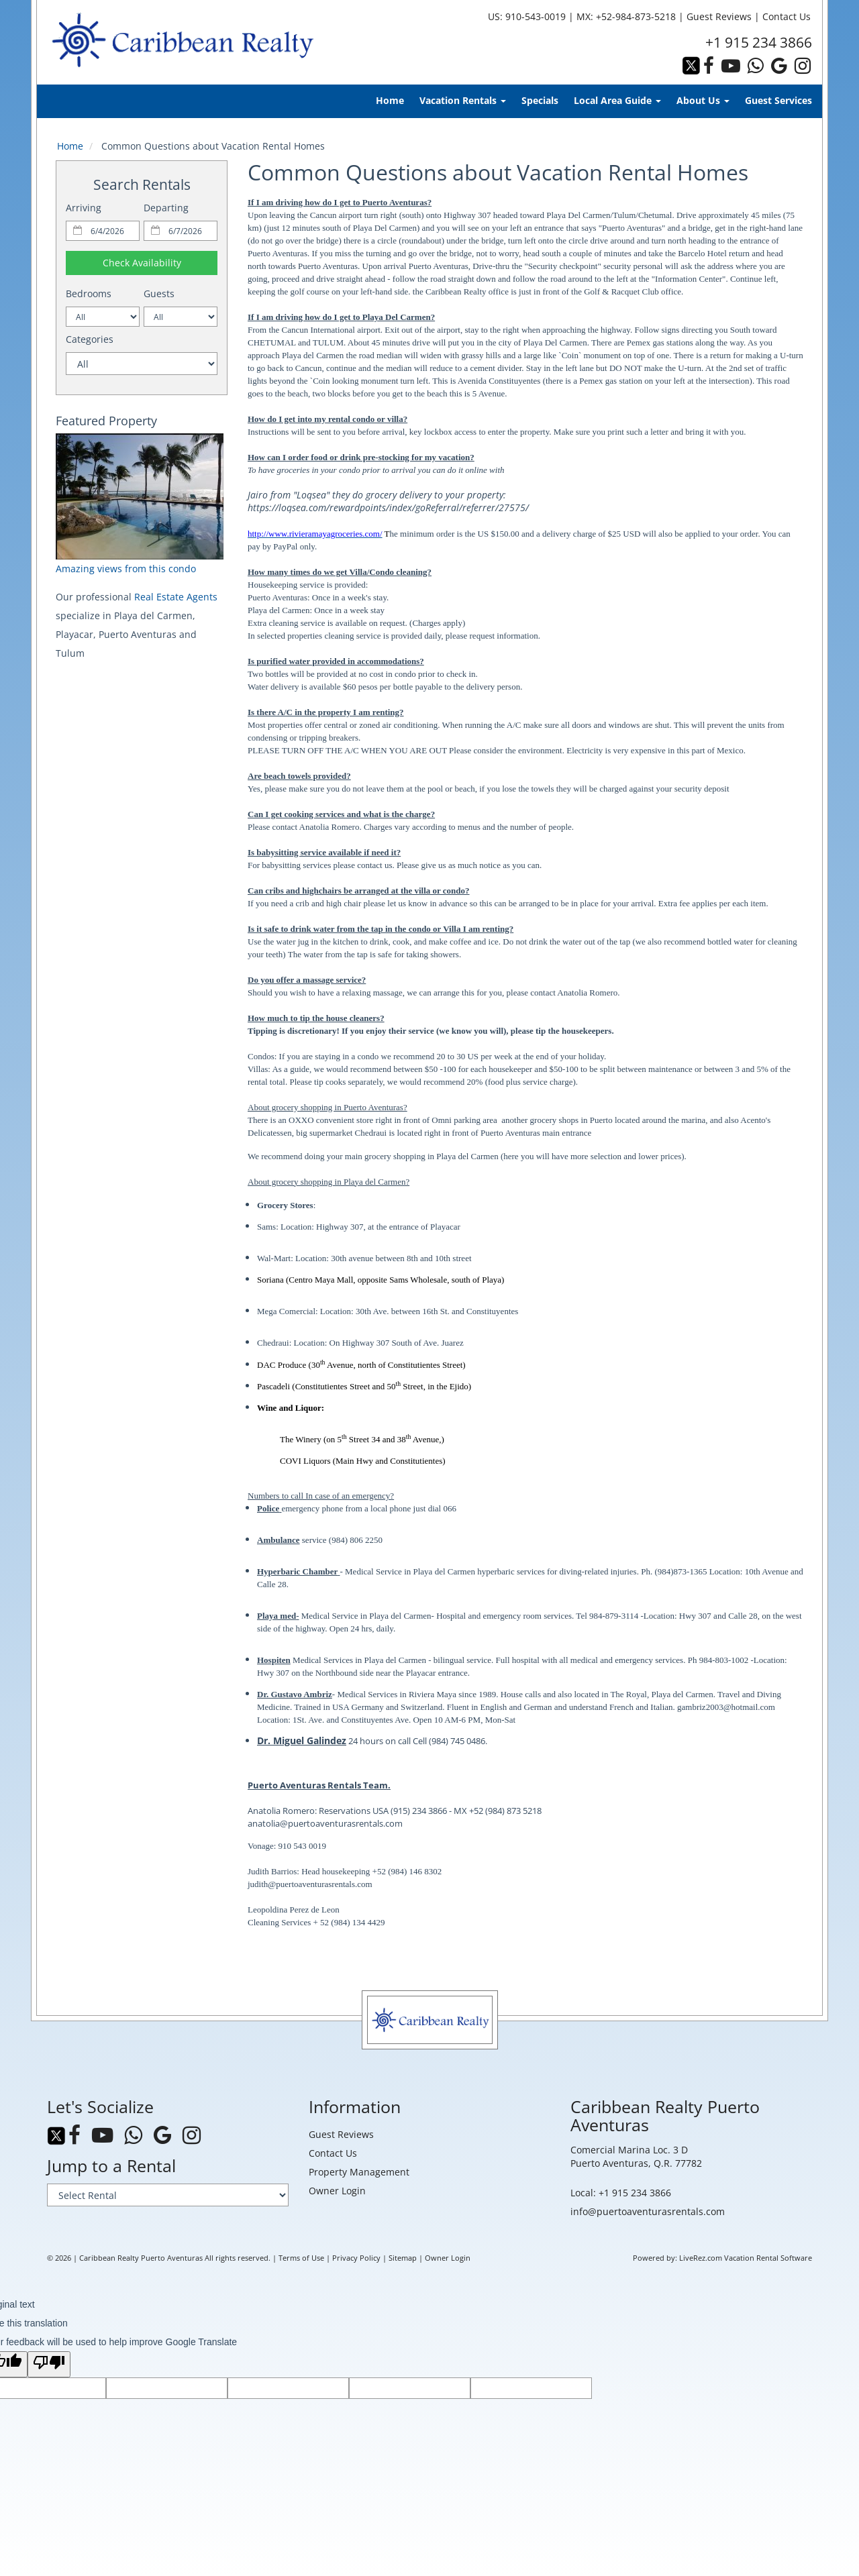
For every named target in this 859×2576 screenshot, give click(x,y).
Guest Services (778, 100)
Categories (89, 339)
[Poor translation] (49, 2364)
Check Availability (142, 262)
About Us (702, 100)
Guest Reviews (719, 16)
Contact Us (786, 16)
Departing (166, 207)
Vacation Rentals (462, 100)
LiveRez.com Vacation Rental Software (745, 2258)
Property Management (359, 2171)
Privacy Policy (356, 2258)
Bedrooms (88, 293)
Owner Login (337, 2190)
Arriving (83, 207)
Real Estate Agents (175, 596)
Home (390, 100)
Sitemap (403, 2258)
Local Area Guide (617, 100)
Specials (539, 100)
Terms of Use (301, 2258)
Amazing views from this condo (126, 568)
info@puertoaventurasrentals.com (647, 2211)
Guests (159, 293)
